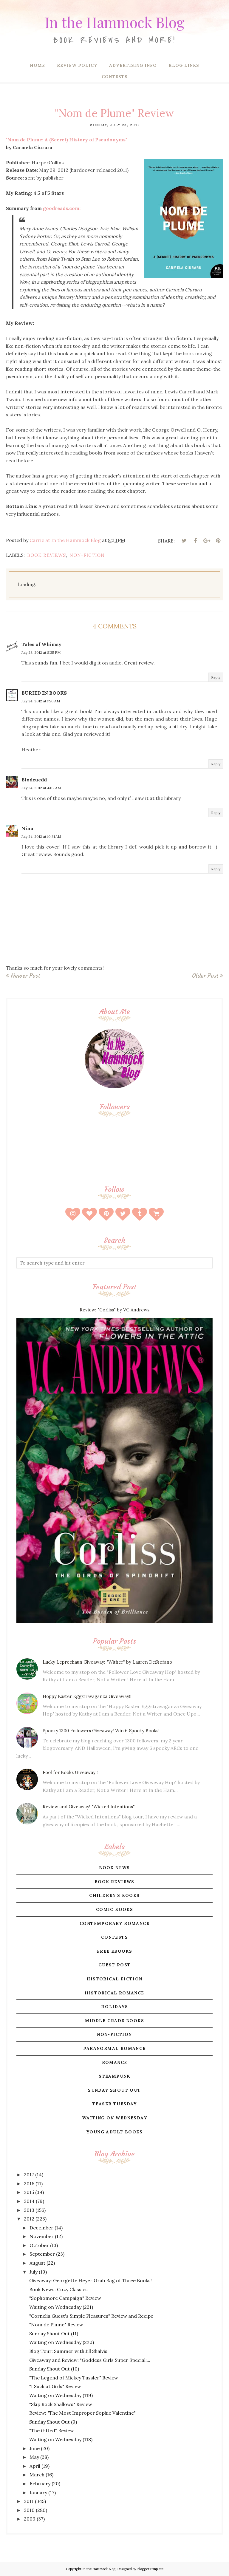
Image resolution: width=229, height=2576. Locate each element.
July (34, 2272)
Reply (215, 677)
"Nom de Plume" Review (56, 2325)
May (34, 2457)
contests (114, 1937)
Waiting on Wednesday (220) (61, 2342)
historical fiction (114, 1979)
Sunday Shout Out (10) (54, 2369)
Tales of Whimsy (41, 644)
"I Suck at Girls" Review (55, 2386)
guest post (114, 1965)
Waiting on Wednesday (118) (60, 2439)
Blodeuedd (34, 780)
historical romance (114, 1993)
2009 (29, 2519)
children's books (114, 1895)
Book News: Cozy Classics (58, 2289)
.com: (62, 208)
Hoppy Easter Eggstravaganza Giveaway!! (87, 1696)
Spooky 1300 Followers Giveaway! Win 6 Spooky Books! (101, 1730)
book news (114, 1867)
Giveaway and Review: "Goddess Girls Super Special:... (89, 2360)
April (35, 2466)
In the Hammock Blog (114, 19)
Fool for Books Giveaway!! (70, 1772)
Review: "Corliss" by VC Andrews (114, 1310)
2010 (29, 2510)
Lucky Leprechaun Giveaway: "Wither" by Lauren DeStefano (107, 1662)
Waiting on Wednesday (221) (61, 2307)
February (40, 2484)
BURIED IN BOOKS (44, 693)
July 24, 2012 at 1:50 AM (40, 701)
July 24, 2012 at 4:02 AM (41, 788)
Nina (27, 828)
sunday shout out (114, 2090)
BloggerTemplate (150, 2569)
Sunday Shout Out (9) (53, 2422)
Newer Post (25, 975)
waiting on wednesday (114, 2118)
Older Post (205, 975)
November (42, 2236)
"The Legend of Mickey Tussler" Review (73, 2378)
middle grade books (114, 2020)
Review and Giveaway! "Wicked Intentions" (89, 1806)
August (37, 2263)
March (37, 2475)
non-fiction (87, 555)
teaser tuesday (114, 2104)
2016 (29, 2183)
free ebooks (114, 1951)
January (38, 2492)
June (35, 2448)
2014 (29, 2201)
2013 (29, 2210)
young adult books (114, 2132)
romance (114, 2062)
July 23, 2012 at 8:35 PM (41, 652)
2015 (29, 2192)
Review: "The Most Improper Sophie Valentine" (82, 2413)
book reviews (46, 555)
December (41, 2228)
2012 (29, 2219)
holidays (114, 2006)
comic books (114, 1909)
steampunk (114, 2076)
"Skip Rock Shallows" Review (60, 2404)
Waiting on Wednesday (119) (61, 2395)
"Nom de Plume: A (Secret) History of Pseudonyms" (66, 140)
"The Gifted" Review (51, 2430)
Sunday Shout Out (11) (53, 2334)
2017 (29, 2175)
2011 (29, 2501)
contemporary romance (114, 1923)
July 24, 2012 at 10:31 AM (41, 836)
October (39, 2245)
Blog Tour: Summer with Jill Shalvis (68, 2351)
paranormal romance (114, 2048)
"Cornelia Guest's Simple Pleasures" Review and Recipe (91, 2316)
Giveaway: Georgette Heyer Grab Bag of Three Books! (90, 2280)
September (42, 2254)
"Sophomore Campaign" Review (65, 2298)
